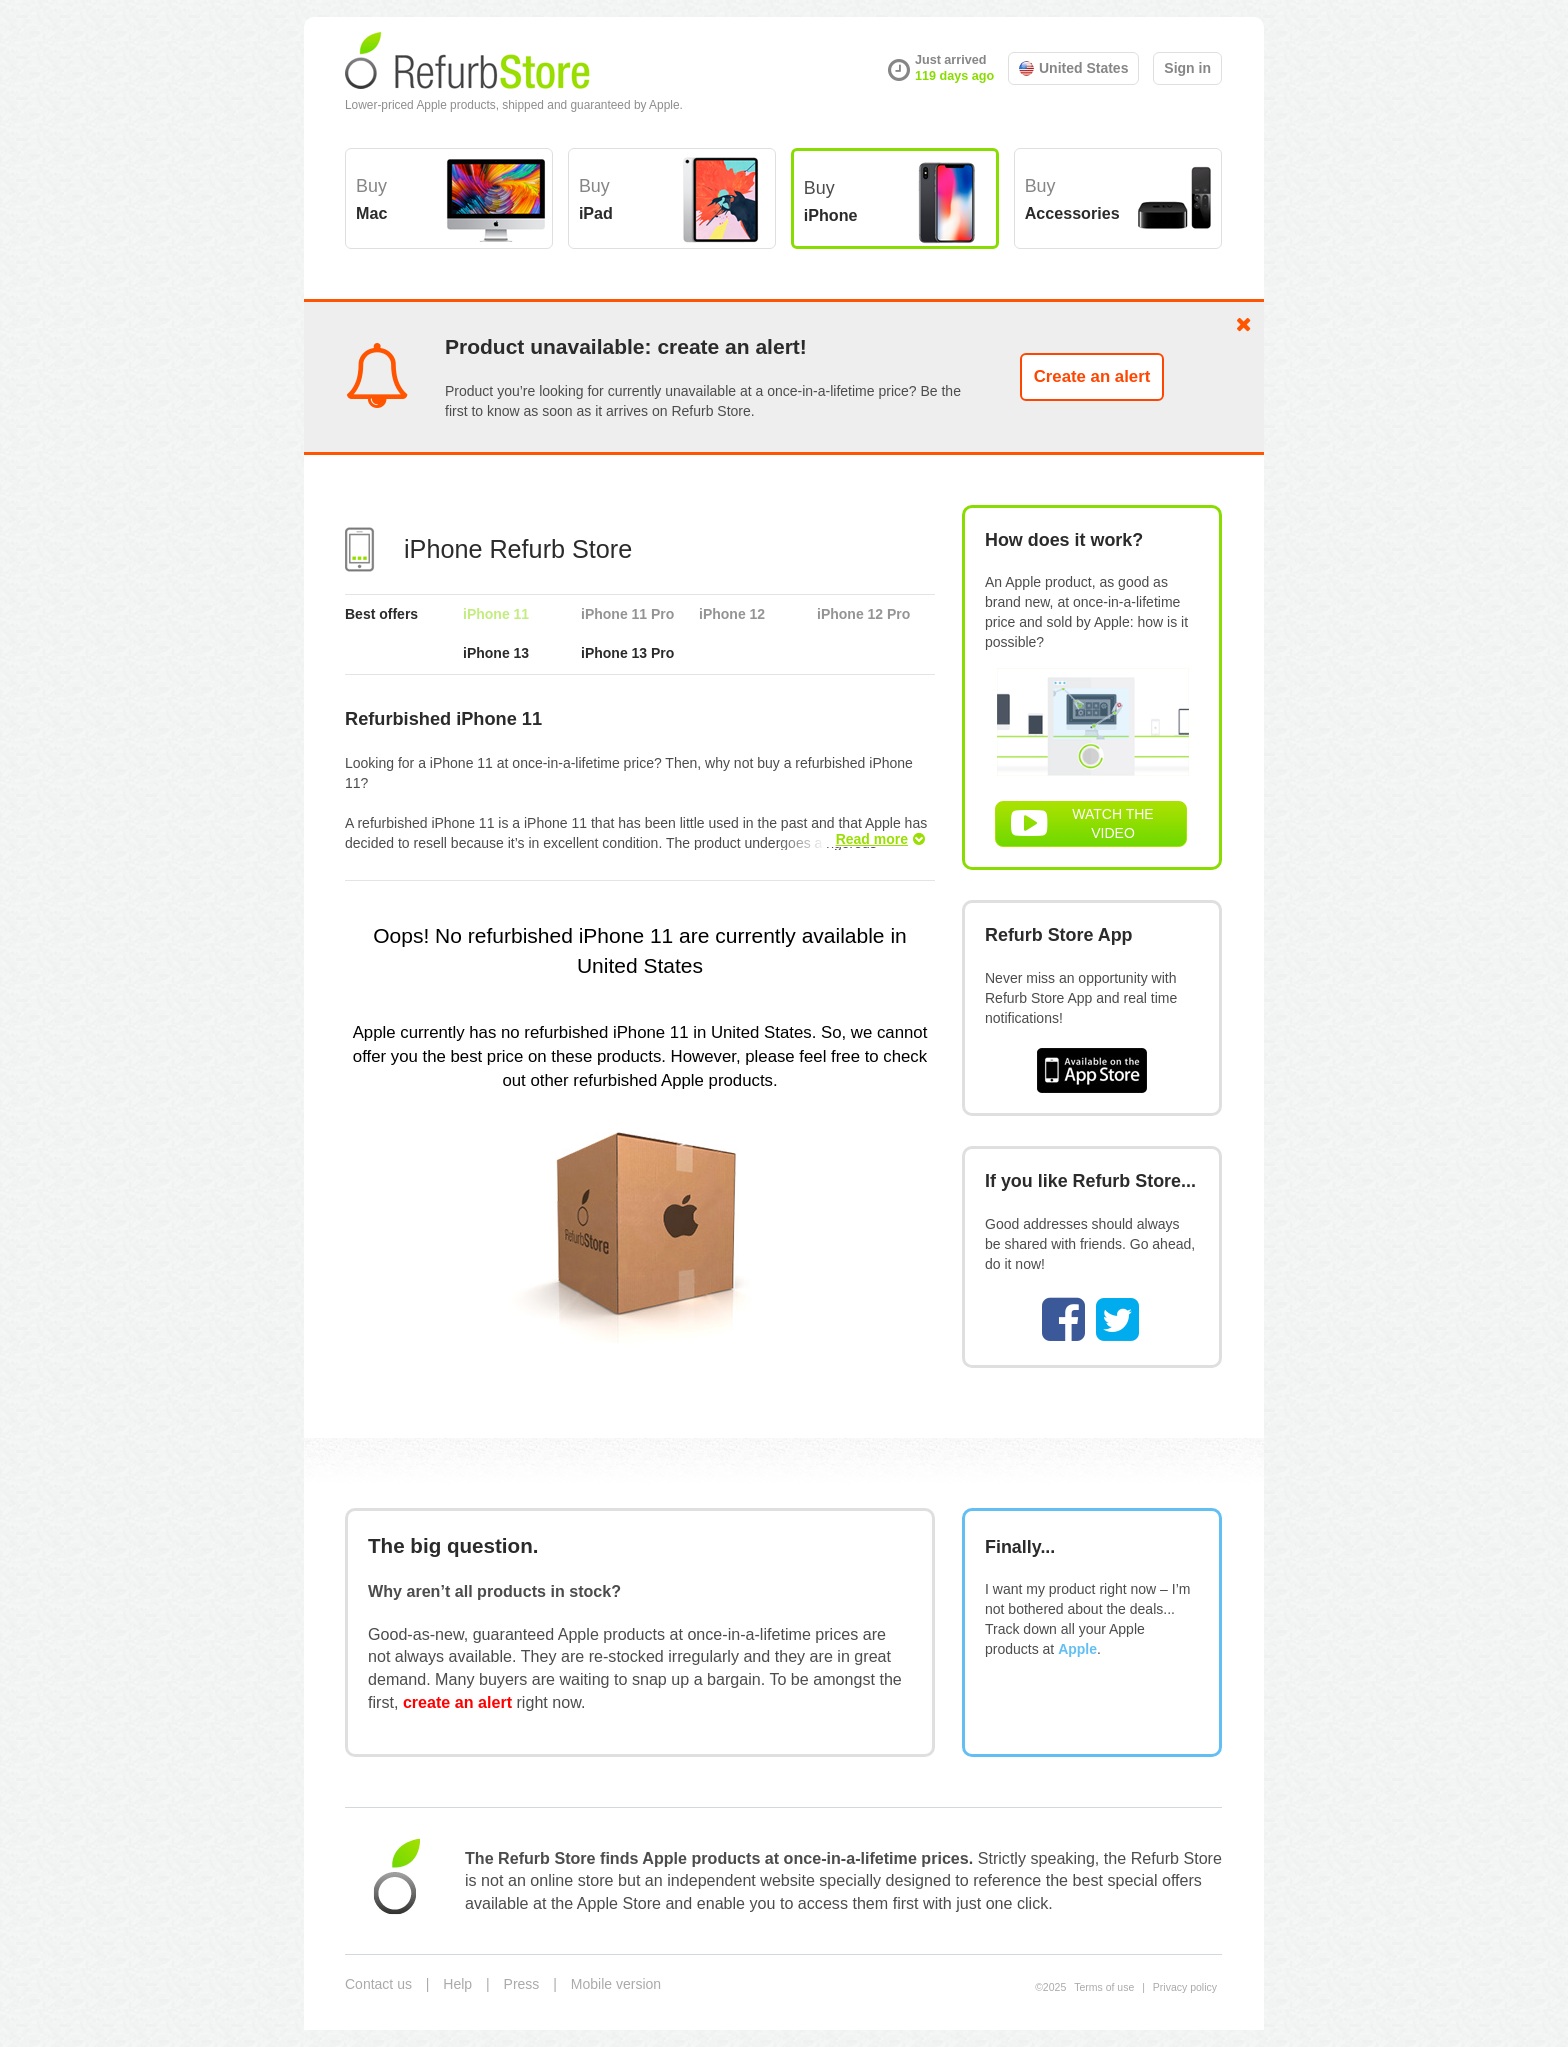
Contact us (378, 1984)
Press (522, 1984)
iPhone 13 (496, 653)
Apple (1077, 1649)
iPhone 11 (496, 614)
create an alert (457, 1702)
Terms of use (1104, 1987)
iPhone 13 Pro (627, 653)
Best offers (381, 614)
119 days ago (954, 76)
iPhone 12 (732, 614)
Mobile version (616, 1984)
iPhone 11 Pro (627, 614)
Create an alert (1092, 376)
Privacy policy (1185, 1987)
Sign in (1187, 68)
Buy (371, 199)
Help (457, 1984)
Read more (880, 839)
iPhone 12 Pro (863, 614)
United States (1073, 68)
